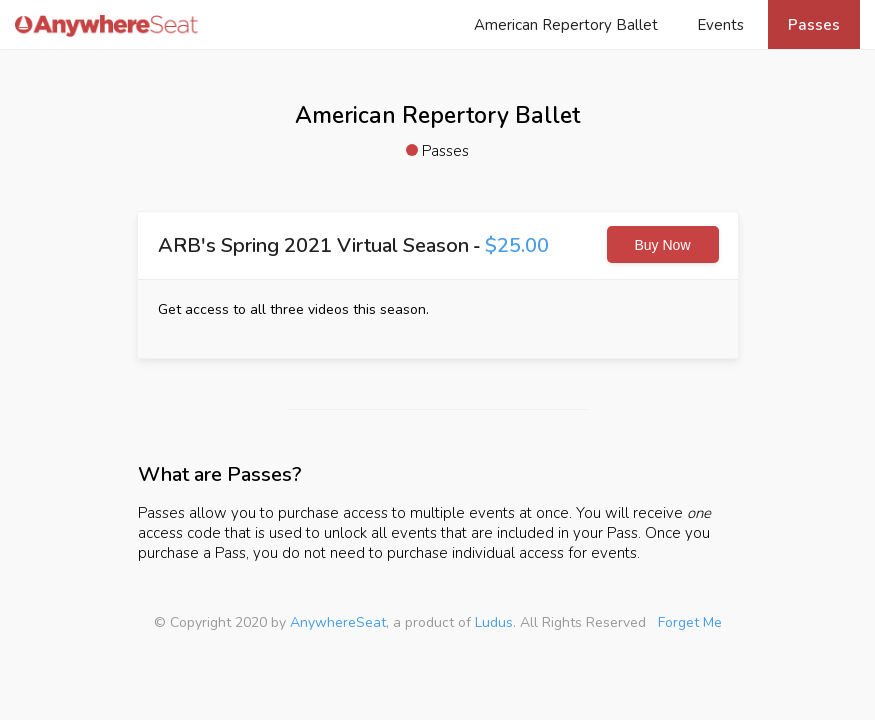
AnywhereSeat (338, 622)
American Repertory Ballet (566, 25)
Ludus (494, 622)
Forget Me (690, 622)
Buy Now (662, 245)
